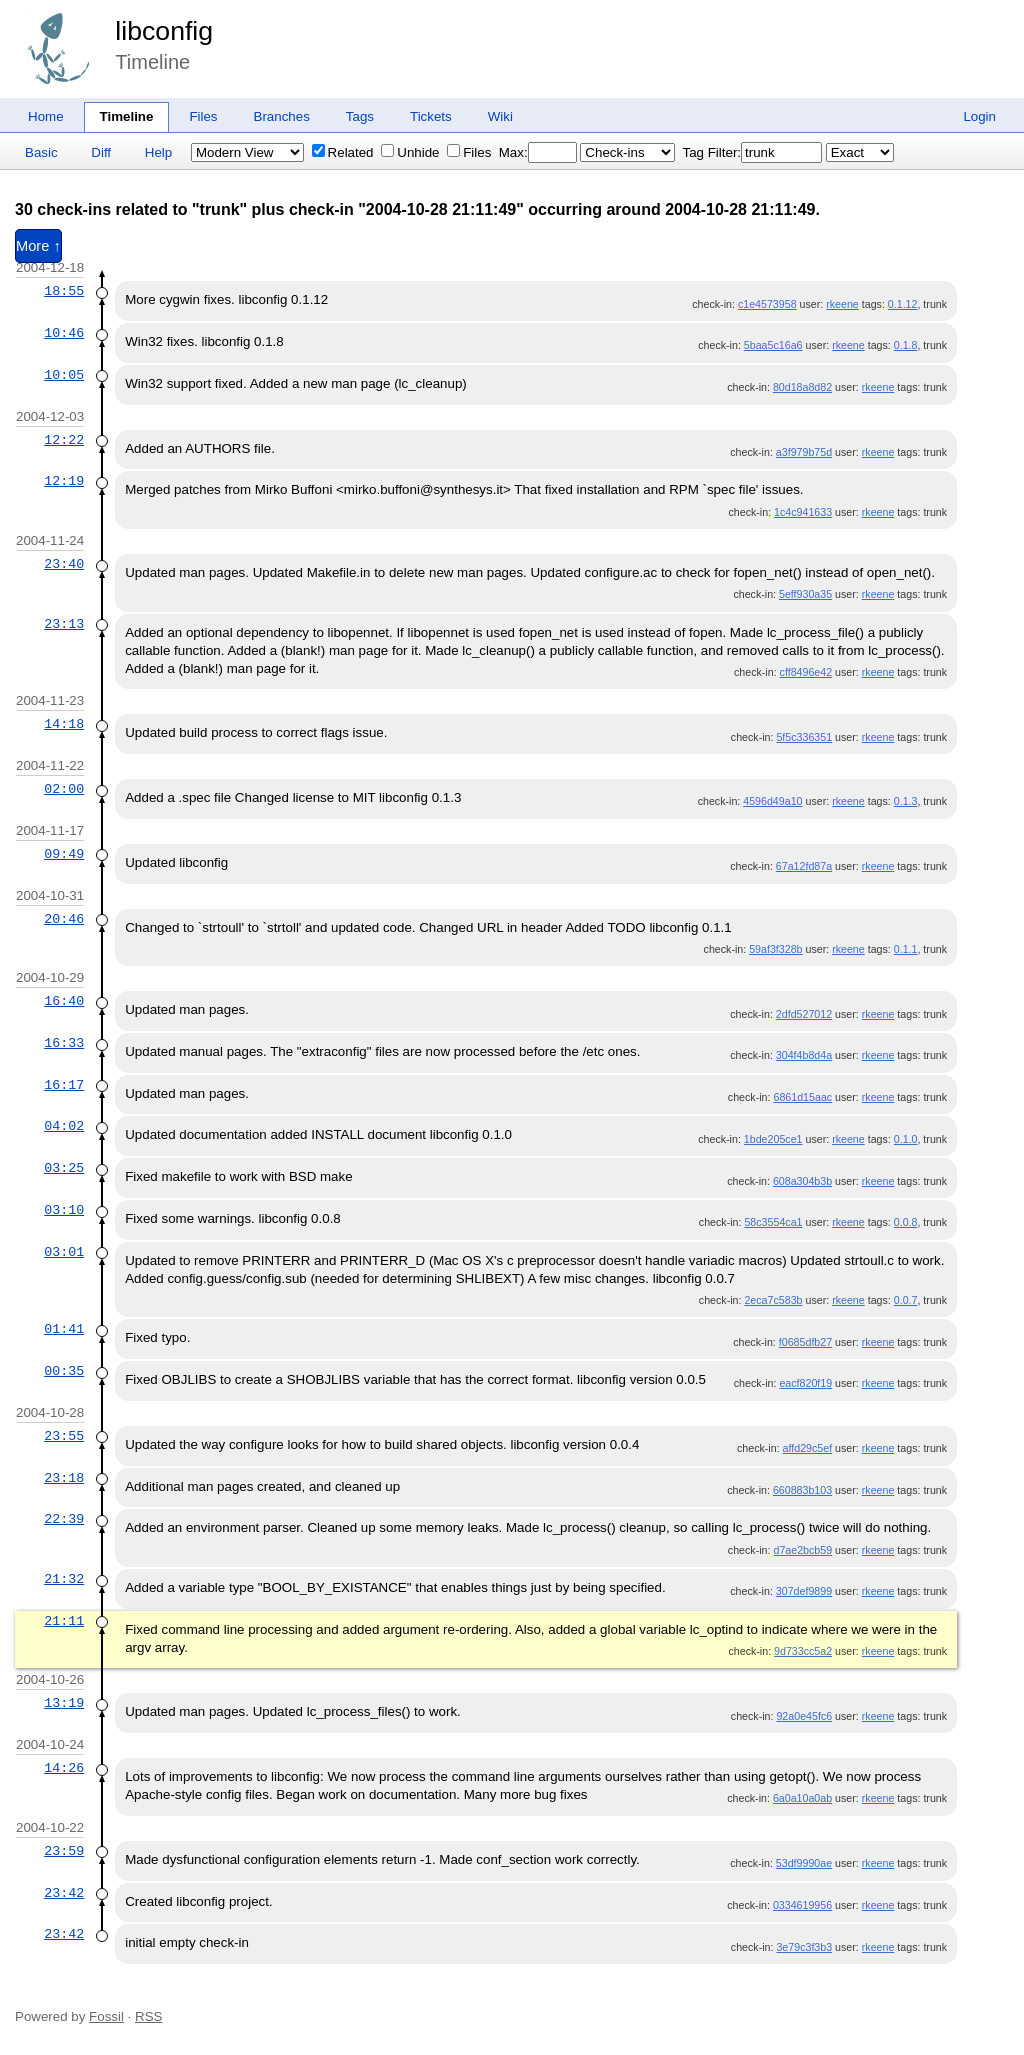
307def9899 (804, 1591)
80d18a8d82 (802, 387)
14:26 (64, 1768)
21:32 (64, 1579)
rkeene (842, 304)
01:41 (64, 1329)
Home (46, 116)
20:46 (64, 919)
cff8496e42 (806, 672)
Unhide (410, 152)
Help (158, 152)
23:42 (64, 1893)
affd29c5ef (808, 1448)
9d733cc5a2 (803, 1651)
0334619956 (802, 1905)
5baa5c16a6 (773, 345)
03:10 (64, 1210)
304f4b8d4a (804, 1055)
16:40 (64, 1001)
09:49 (64, 854)
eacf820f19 (805, 1383)
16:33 (64, 1043)
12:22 (64, 440)
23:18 (64, 1478)
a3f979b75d (804, 452)
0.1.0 (906, 1139)
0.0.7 (906, 1300)
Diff (101, 152)
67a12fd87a (804, 866)
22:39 (64, 1519)
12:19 (64, 481)
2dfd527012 (804, 1014)
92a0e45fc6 (804, 1716)
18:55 (64, 291)
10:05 (64, 375)
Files (203, 116)
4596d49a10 (772, 801)
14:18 (64, 724)
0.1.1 (906, 949)
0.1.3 (906, 801)
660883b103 (802, 1490)
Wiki (500, 116)
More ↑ (38, 246)
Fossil (106, 2016)
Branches (282, 116)
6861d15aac (802, 1097)
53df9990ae (804, 1863)
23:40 (64, 564)
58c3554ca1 (773, 1222)
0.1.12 (903, 304)
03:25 (64, 1168)
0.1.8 (906, 345)
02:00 (64, 789)
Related (343, 152)
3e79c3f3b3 (804, 1947)
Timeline (127, 116)
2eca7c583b (773, 1300)
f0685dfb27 (805, 1342)
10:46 (64, 333)
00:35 (64, 1371)
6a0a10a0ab (802, 1798)
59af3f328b (775, 949)
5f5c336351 (804, 737)
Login (979, 116)
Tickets (431, 116)
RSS (148, 2016)
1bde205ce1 (773, 1139)
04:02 (64, 1126)
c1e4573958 (767, 304)
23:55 (64, 1436)
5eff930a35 (805, 594)
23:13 (64, 624)
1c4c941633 (803, 512)
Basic (41, 152)
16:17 (64, 1085)
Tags (360, 116)
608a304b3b (802, 1181)
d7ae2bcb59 (802, 1550)
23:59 (64, 1851)
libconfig (164, 31)
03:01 (64, 1252)
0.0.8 (906, 1222)
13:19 (64, 1703)
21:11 (64, 1621)
